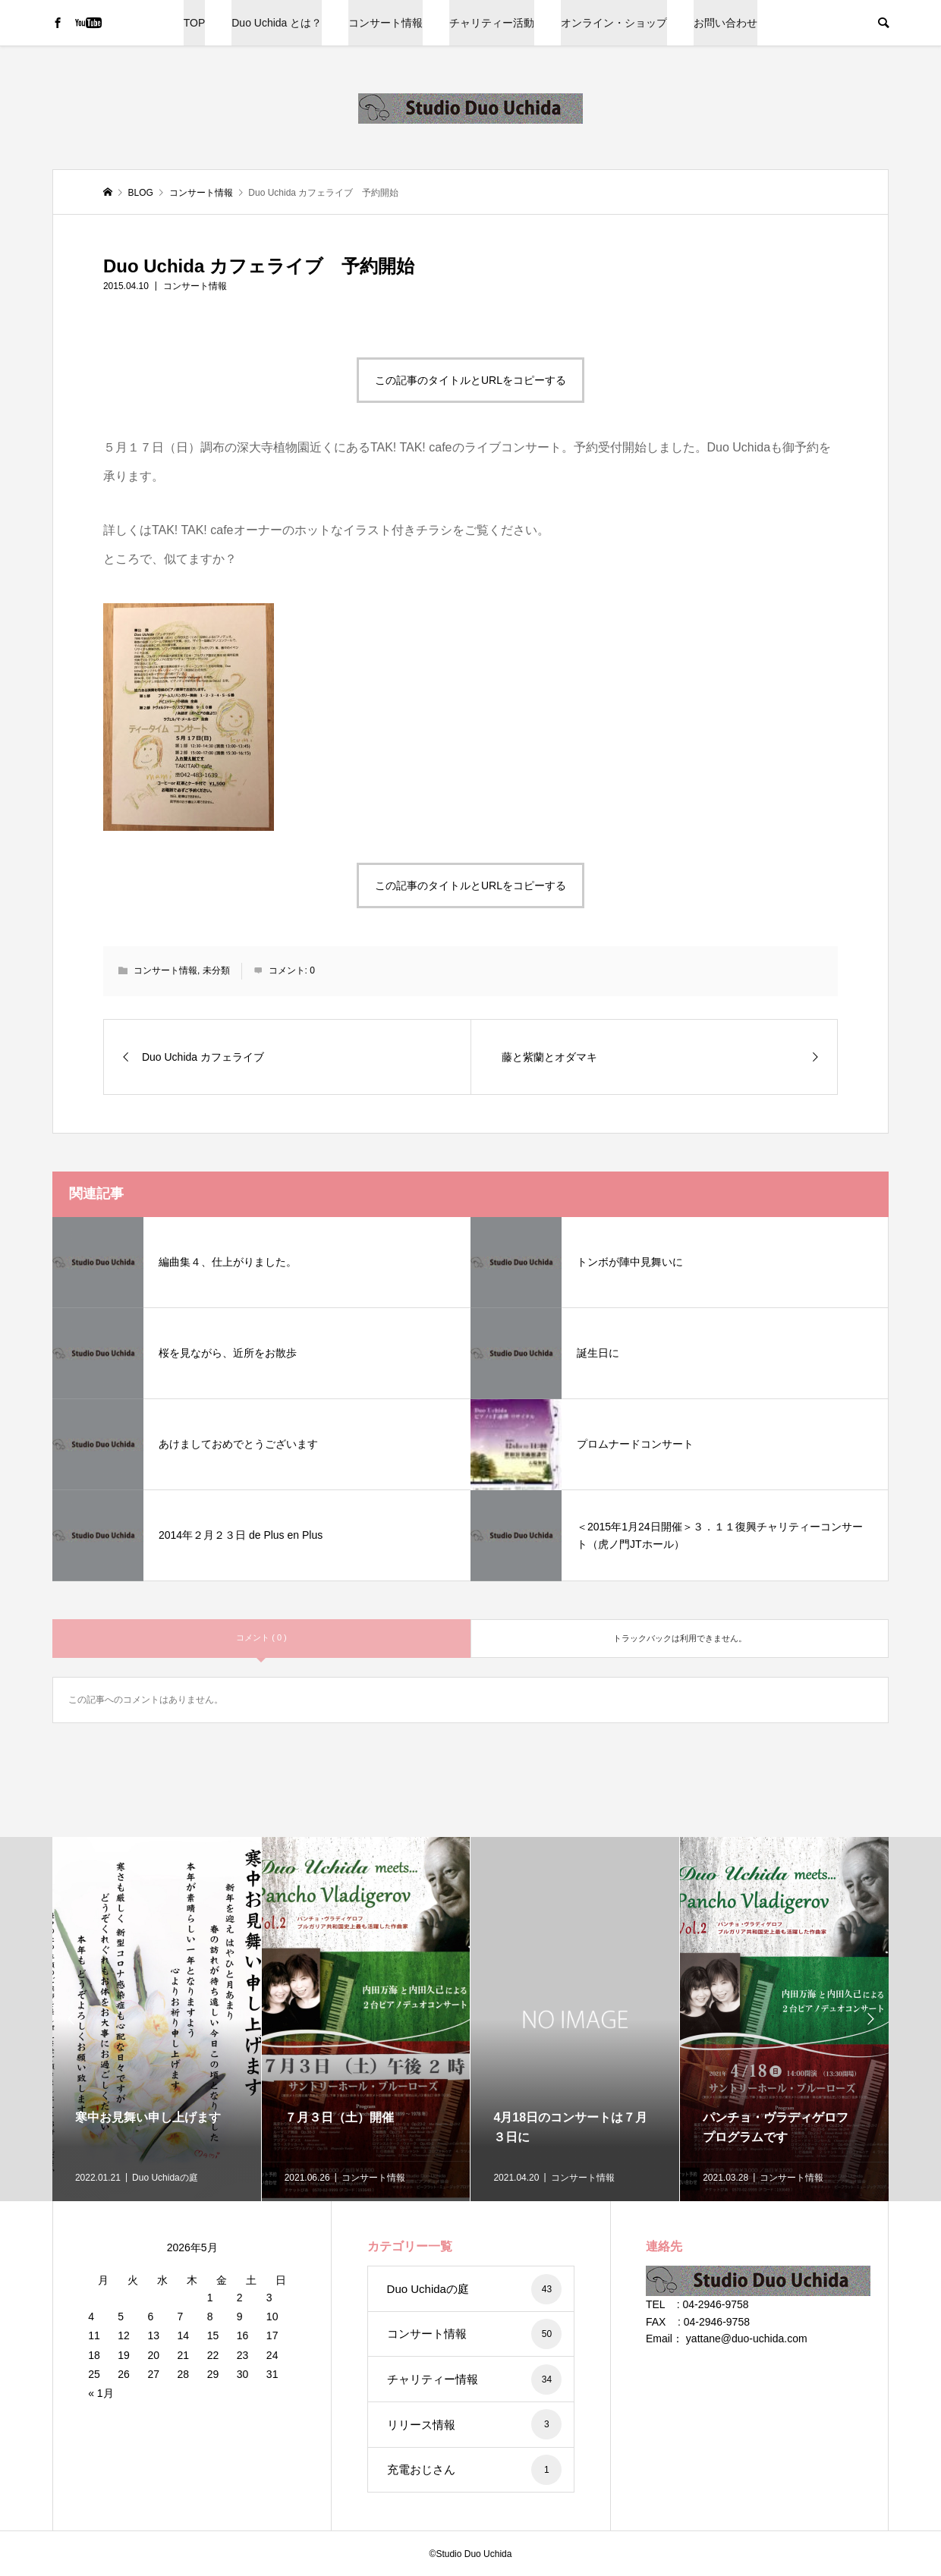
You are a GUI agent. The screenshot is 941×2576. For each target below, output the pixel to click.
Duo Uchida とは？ (276, 23)
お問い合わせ (725, 23)
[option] (157, 2019)
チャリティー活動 (491, 23)
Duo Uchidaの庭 (474, 2289)
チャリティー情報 (474, 2379)
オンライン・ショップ (614, 23)
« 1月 (100, 2393)
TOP (195, 23)
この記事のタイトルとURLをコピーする (470, 380)
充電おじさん (474, 2470)
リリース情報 (474, 2424)
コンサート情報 (385, 23)
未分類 (216, 970)
